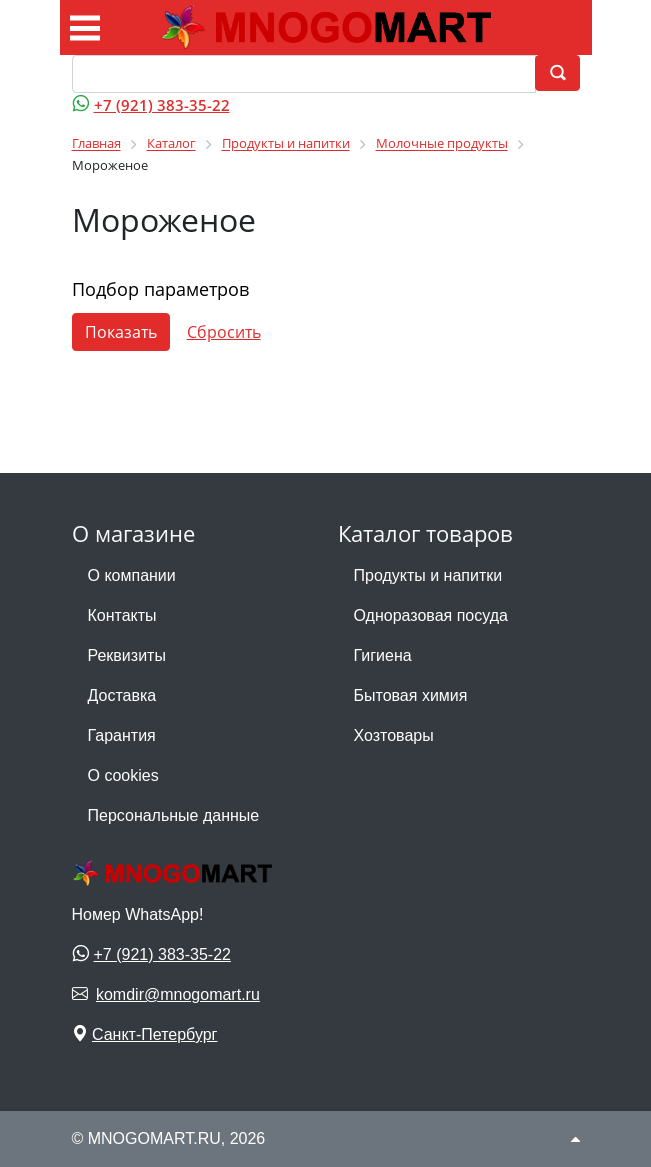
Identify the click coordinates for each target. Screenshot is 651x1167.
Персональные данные (174, 815)
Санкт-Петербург (154, 1034)
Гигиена (383, 655)
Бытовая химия (411, 695)
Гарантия (122, 735)
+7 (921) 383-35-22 (162, 105)
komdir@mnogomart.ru (178, 994)
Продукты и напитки (428, 575)
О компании (132, 575)
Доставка (122, 695)
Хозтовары (394, 735)
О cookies (123, 775)
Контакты (122, 615)
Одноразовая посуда (431, 615)
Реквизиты (127, 655)
